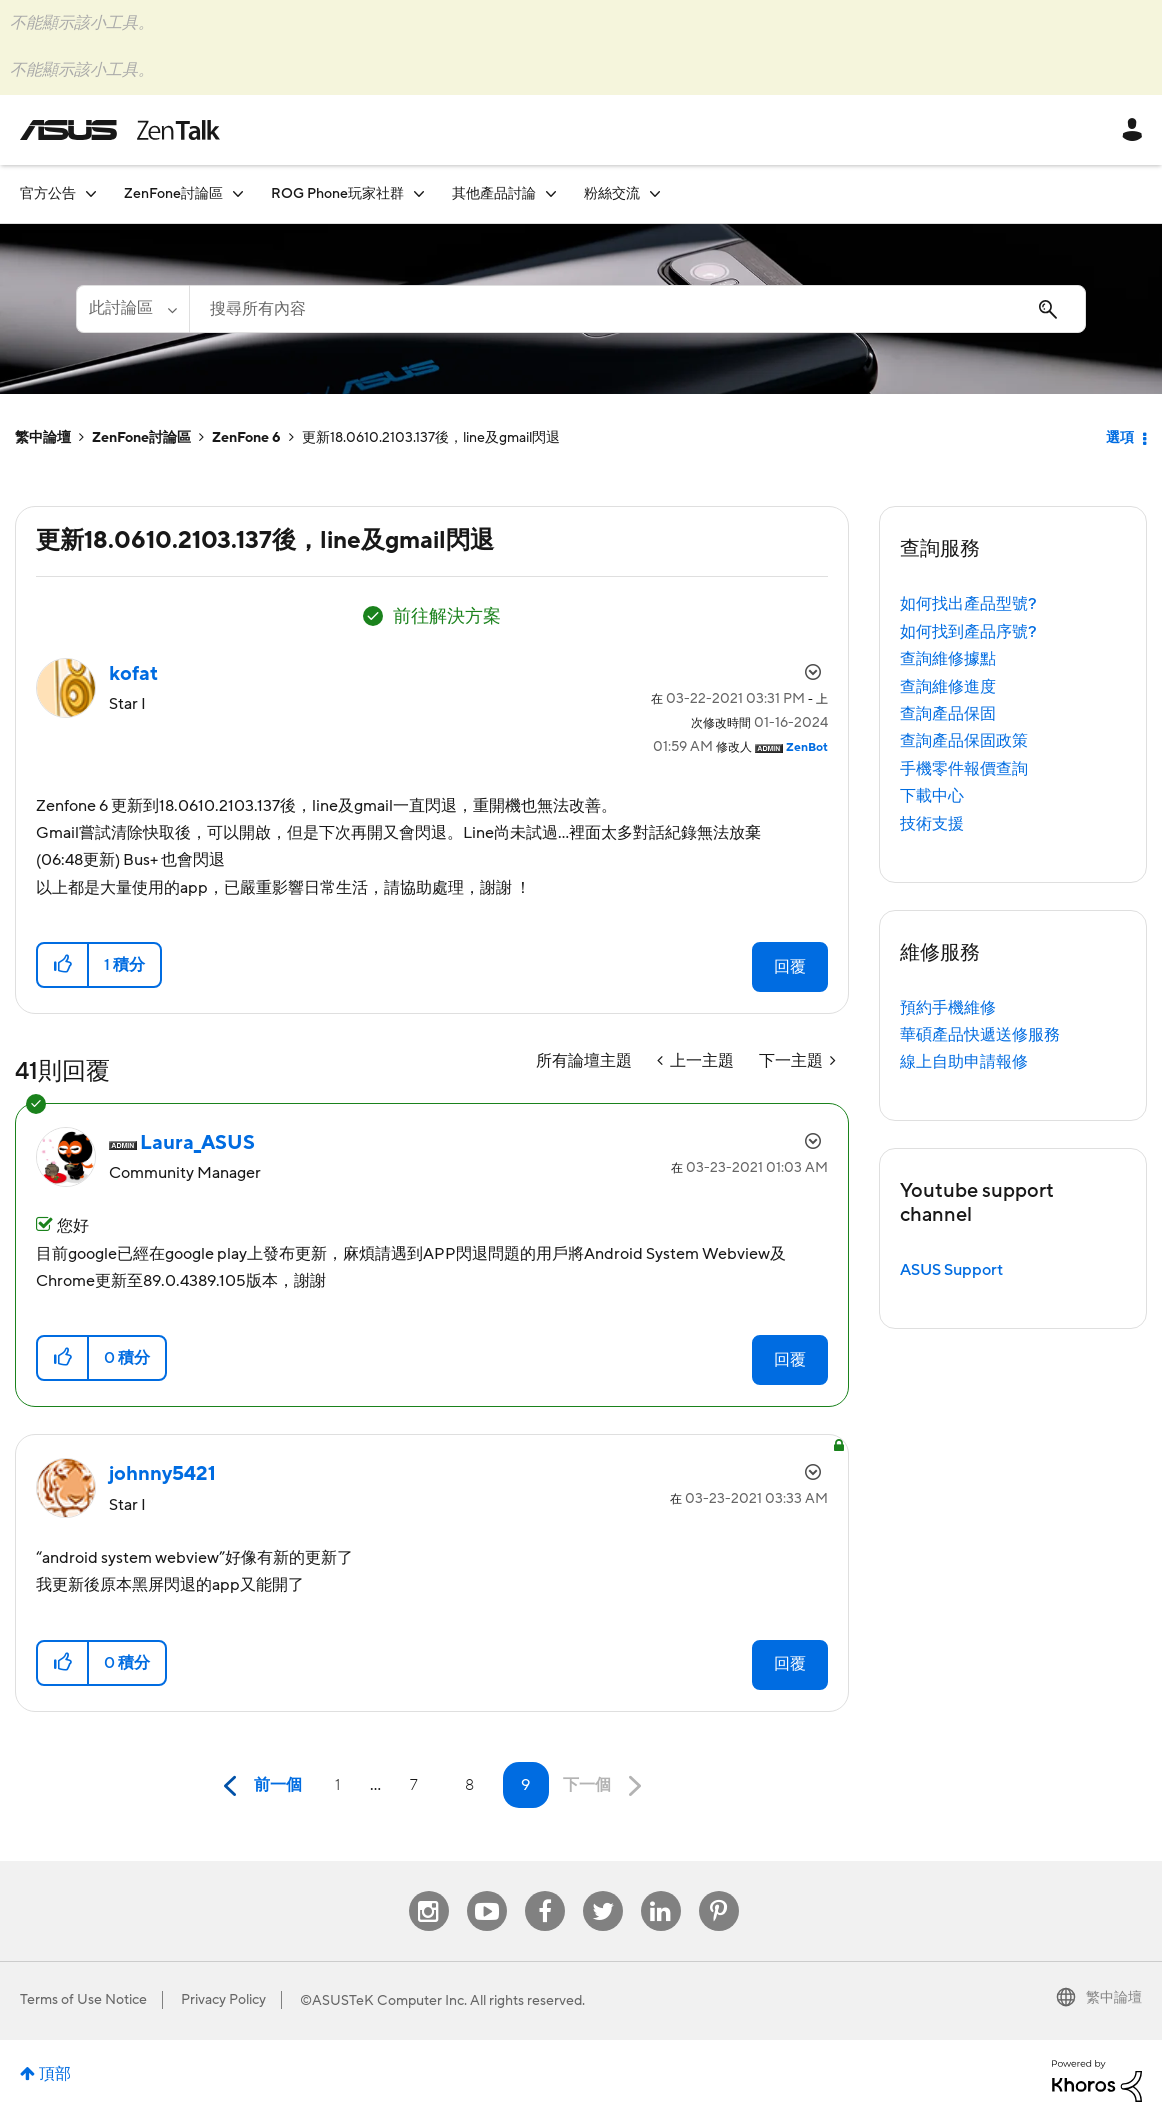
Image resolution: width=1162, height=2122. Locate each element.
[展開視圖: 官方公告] (91, 193)
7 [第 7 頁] (414, 1785)
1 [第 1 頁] (337, 1785)
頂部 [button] (55, 2074)
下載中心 (932, 796)
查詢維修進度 (948, 687)
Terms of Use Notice (83, 2000)
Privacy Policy (223, 2000)
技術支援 (932, 824)
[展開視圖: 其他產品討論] (551, 193)
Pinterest (719, 1891)
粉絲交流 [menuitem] (612, 194)
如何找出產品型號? (968, 604)
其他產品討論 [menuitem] (494, 194)
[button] (63, 965)
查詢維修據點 (948, 659)
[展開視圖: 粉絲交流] (655, 193)
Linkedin (661, 1891)
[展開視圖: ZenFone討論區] (238, 193)
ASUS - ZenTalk (120, 130)
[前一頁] (258, 1786)
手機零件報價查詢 (964, 769)
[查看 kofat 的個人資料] (133, 674)
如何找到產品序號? (968, 632)
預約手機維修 (948, 1008)
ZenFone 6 (246, 438)
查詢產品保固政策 (964, 741)
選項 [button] (1120, 438)
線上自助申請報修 (964, 1062)
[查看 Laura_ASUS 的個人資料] (197, 1143)
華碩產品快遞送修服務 (980, 1035)
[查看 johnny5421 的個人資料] (162, 1474)
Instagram (428, 1891)
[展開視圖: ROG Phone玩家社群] (419, 193)
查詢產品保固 (948, 714)
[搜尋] (637, 309)
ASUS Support (951, 1270)
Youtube (487, 1891)
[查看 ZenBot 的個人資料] (807, 747)
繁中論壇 (43, 438)
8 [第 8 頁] (469, 1785)
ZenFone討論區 (141, 438)
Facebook (545, 1891)
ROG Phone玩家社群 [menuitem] (337, 194)
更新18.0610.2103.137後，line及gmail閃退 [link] (431, 438)
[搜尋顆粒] (132, 309)
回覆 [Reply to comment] (790, 1360)
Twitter (602, 1891)
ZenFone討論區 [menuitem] (173, 194)
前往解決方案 (447, 616)
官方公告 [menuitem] (48, 194)
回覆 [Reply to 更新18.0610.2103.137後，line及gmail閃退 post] (790, 967)
